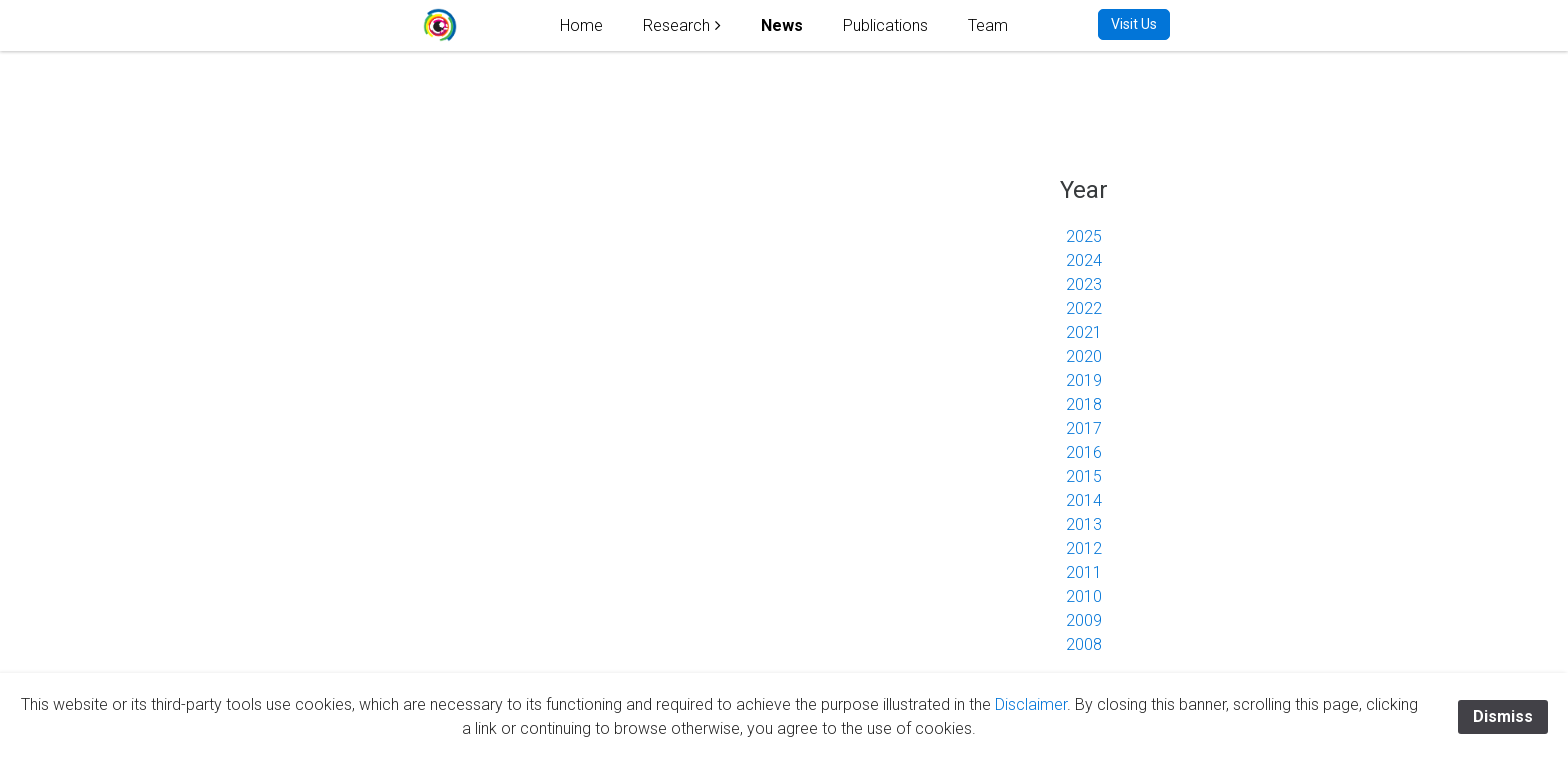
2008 (1084, 644)
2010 (1084, 596)
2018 (1084, 404)
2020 (1084, 356)
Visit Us (1134, 24)
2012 (1084, 548)
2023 (1084, 284)
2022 (1084, 308)
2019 (1084, 380)
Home (581, 25)
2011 (1084, 572)
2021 (1084, 332)
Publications (885, 25)
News (782, 25)
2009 (1084, 620)
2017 (1084, 428)
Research (676, 25)
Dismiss (1503, 716)
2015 (1084, 476)
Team (988, 25)
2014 (1084, 500)
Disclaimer (1031, 704)
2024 (1084, 260)
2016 (1084, 452)
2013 (1084, 524)
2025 (1084, 236)
